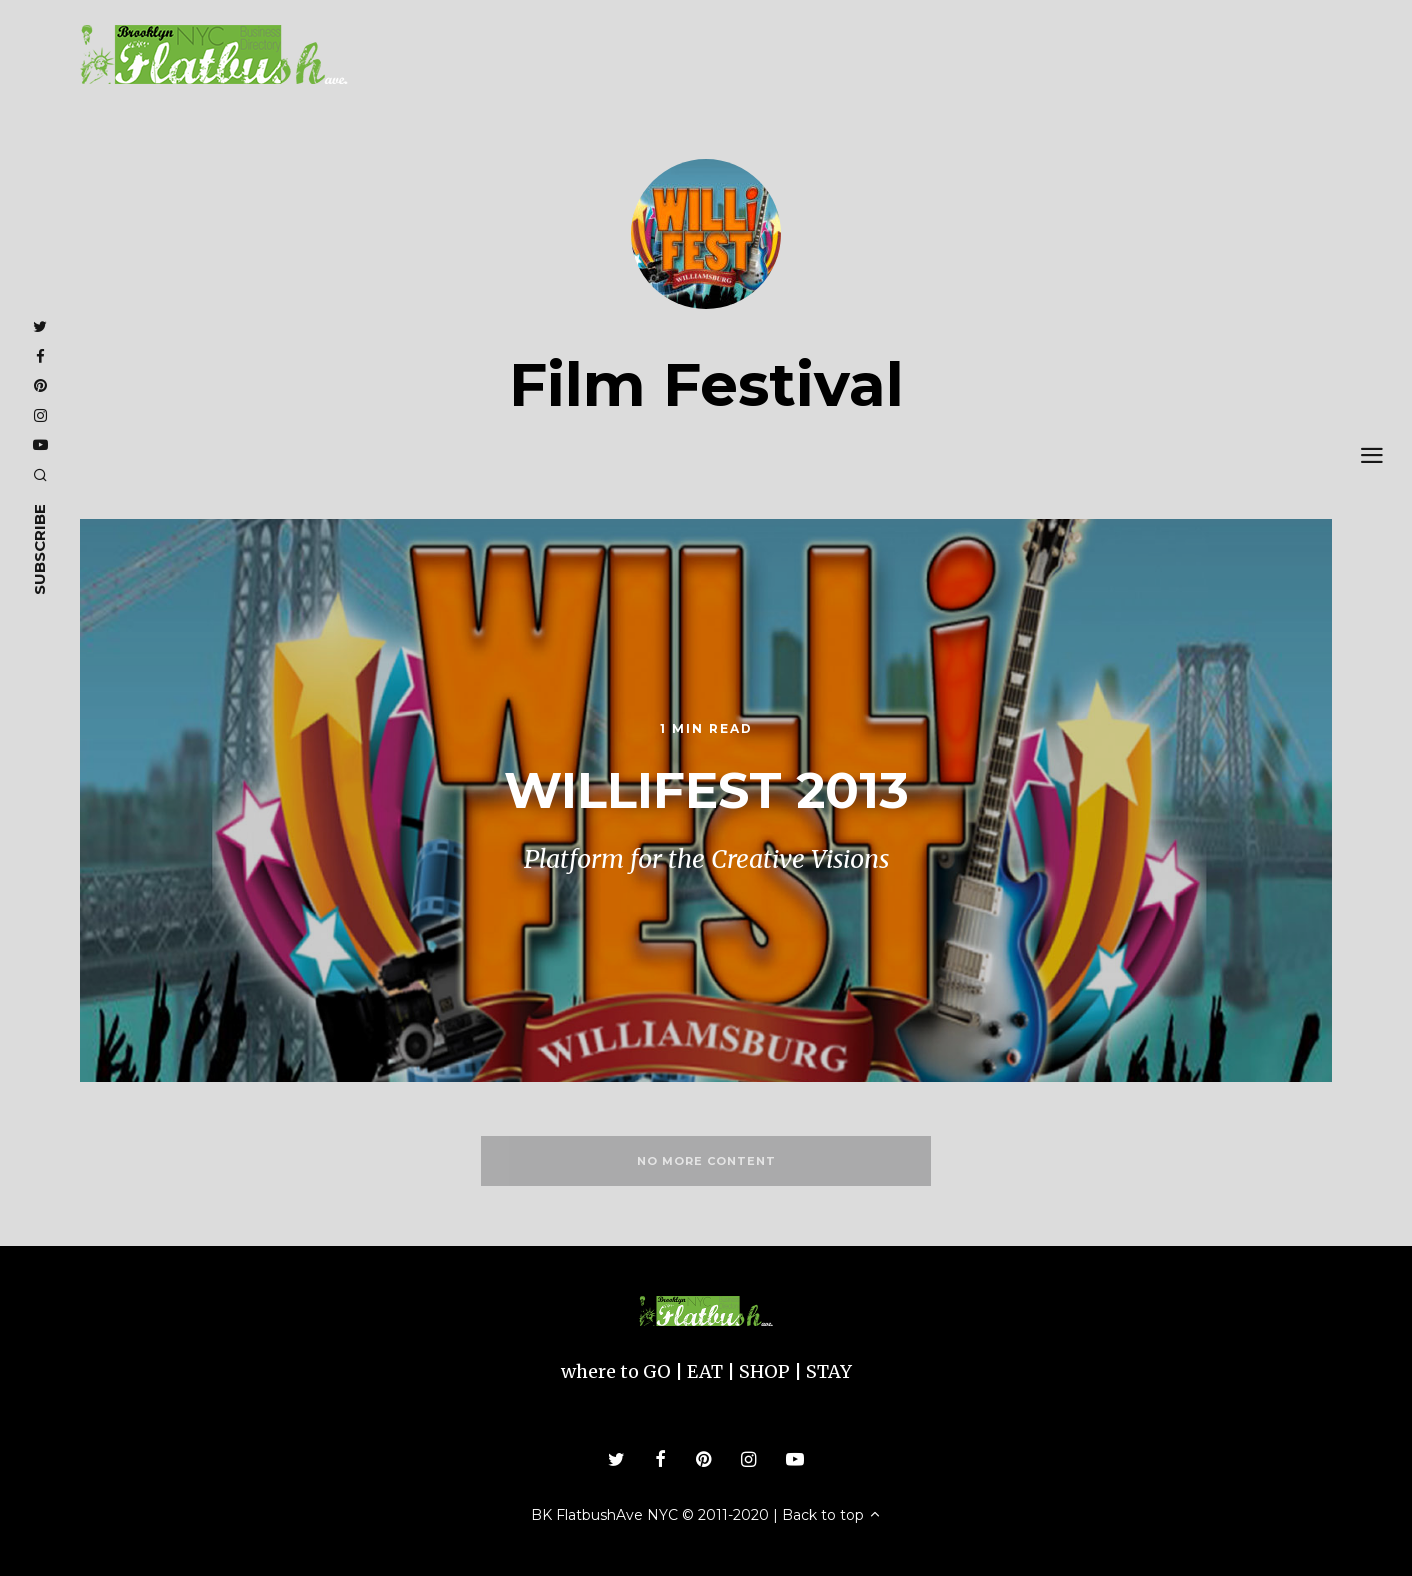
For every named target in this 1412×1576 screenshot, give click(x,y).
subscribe (39, 549)
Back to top (832, 1515)
